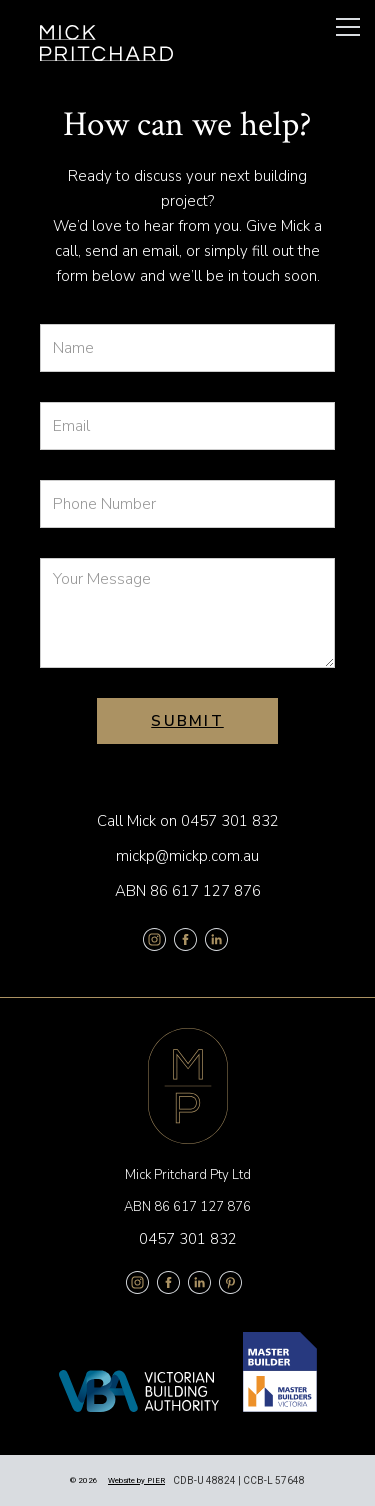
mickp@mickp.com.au (187, 856)
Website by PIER (136, 1480)
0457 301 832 (230, 821)
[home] (106, 43)
